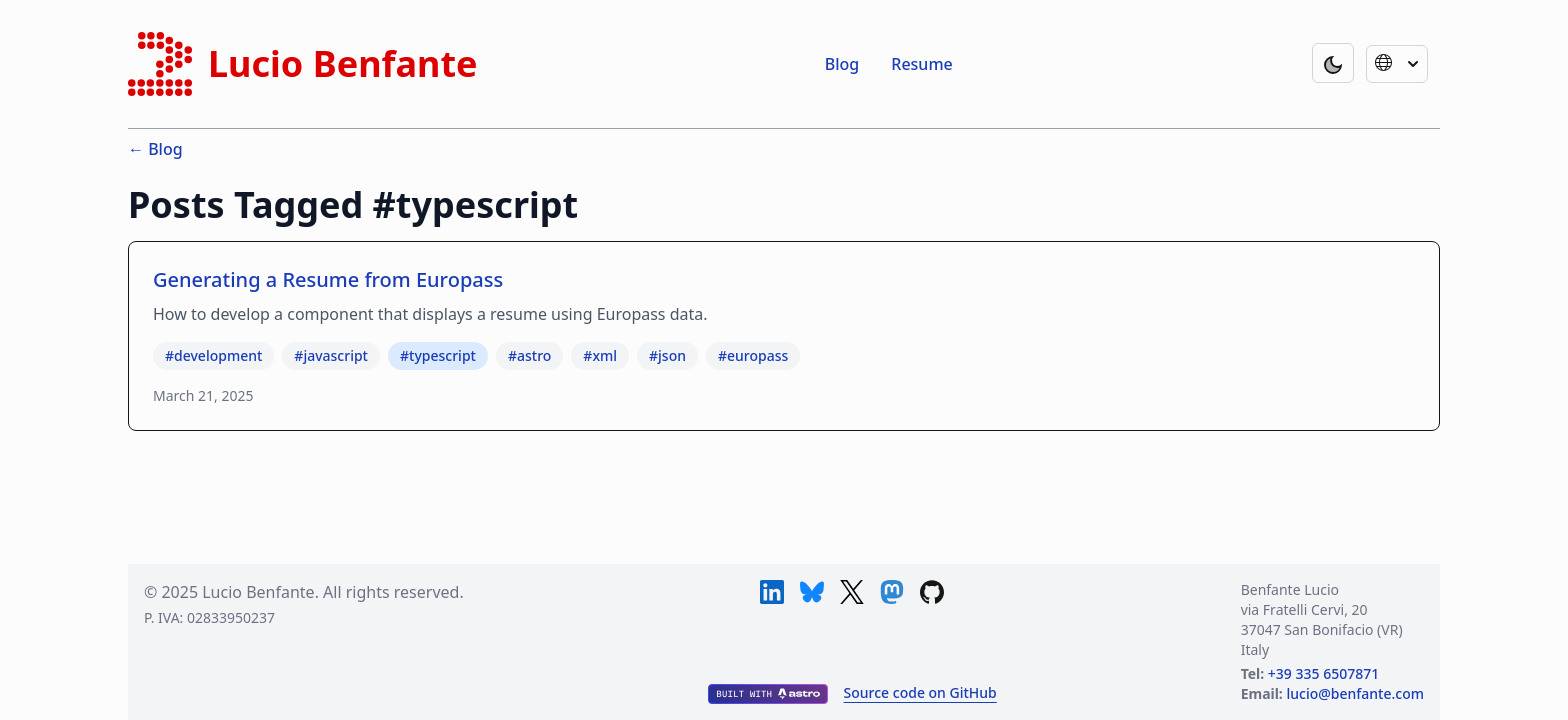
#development (213, 355)
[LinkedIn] (772, 592)
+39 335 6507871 (1323, 673)
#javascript (331, 355)
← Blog (155, 149)
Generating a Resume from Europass (328, 279)
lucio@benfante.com (1355, 693)
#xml (600, 355)
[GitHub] (932, 592)
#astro (529, 355)
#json (667, 355)
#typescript (438, 355)
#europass (753, 355)
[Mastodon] (892, 592)
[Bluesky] (812, 592)
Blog (842, 64)
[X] (852, 592)
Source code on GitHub (920, 692)
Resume (921, 64)
